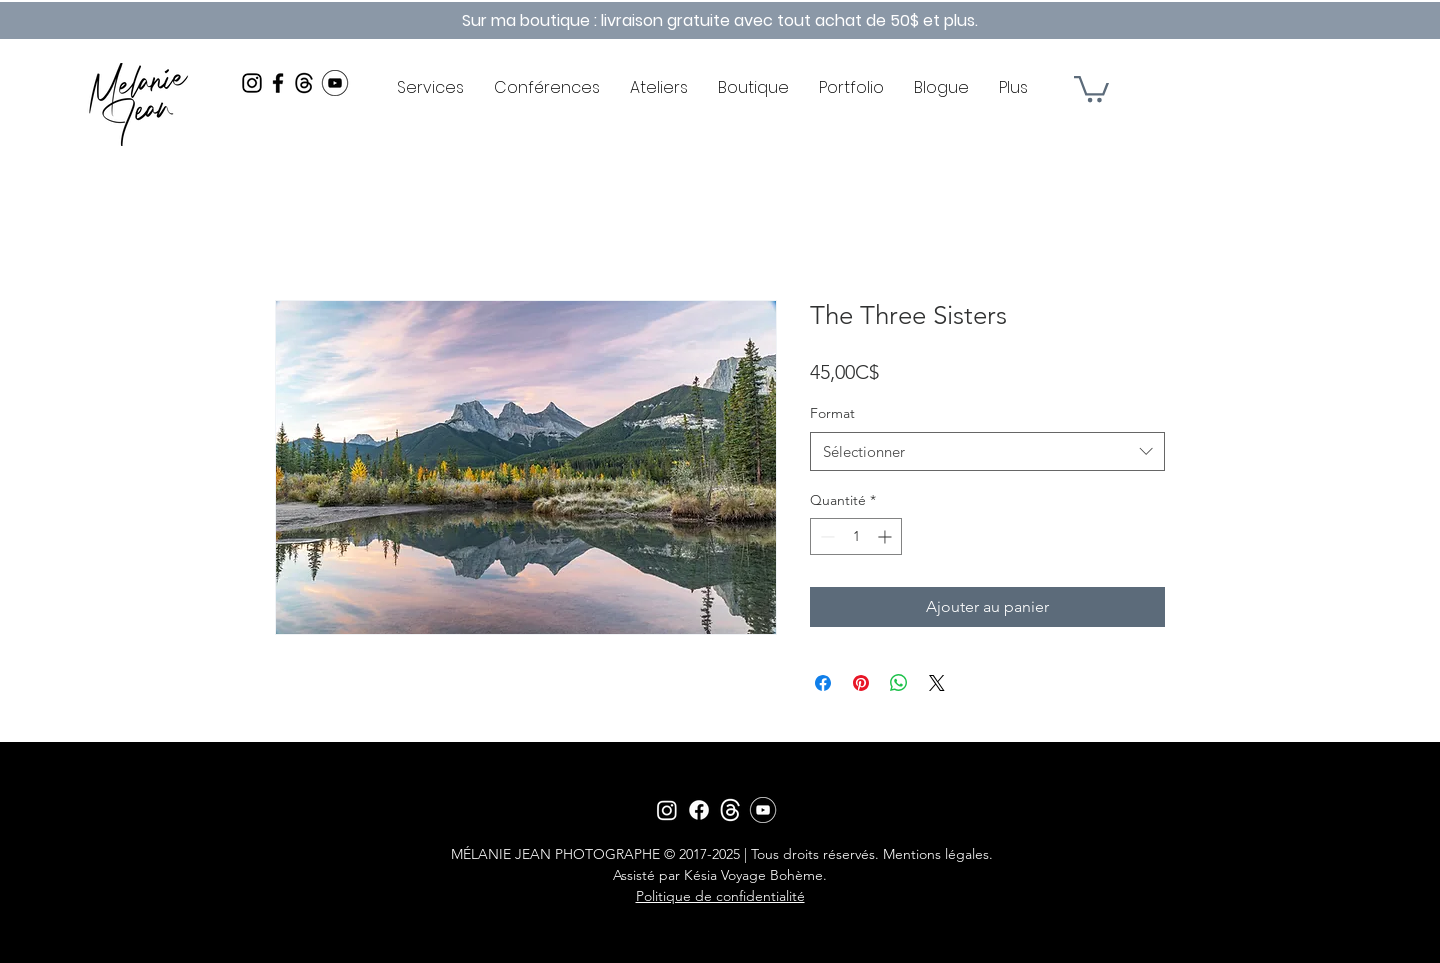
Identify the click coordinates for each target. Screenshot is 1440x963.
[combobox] (987, 451)
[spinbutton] (856, 536)
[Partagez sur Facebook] (823, 683)
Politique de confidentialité (720, 896)
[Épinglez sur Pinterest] (861, 683)
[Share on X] (937, 683)
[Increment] (886, 536)
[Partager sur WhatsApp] (899, 683)
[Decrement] (825, 536)
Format (832, 413)
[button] (1091, 87)
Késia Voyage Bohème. (755, 875)
